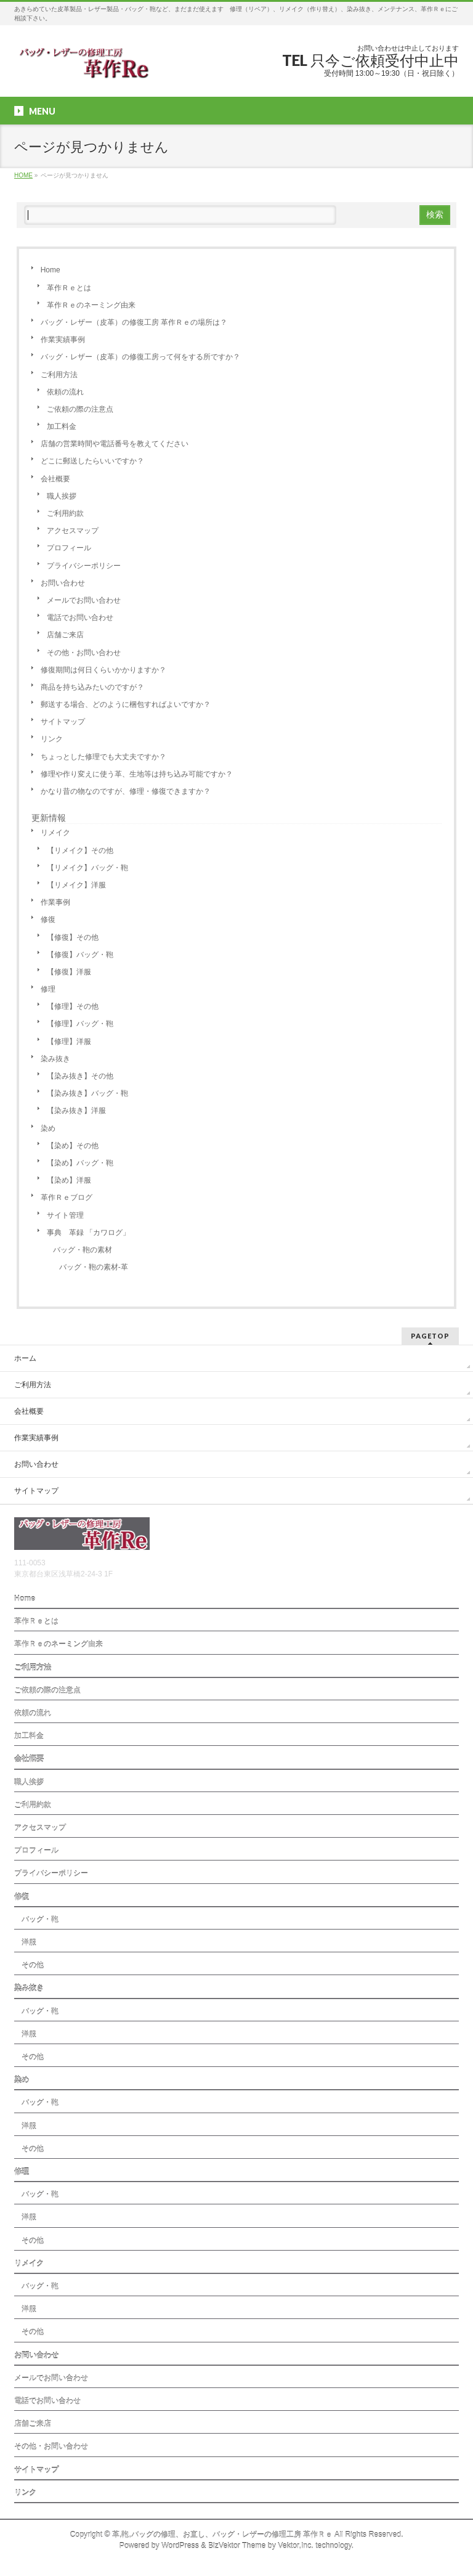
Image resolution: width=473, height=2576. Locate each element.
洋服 (25, 1942)
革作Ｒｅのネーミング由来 (91, 305)
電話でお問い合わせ (80, 617)
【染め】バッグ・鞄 (80, 1163)
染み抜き (55, 1058)
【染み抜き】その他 (80, 1076)
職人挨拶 (61, 496)
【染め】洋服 (69, 1180)
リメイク (55, 832)
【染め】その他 (73, 1145)
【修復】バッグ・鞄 (80, 954)
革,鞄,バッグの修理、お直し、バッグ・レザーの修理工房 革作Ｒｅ (222, 2534)
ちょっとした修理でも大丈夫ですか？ (103, 756)
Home (50, 270)
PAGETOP (430, 1336)
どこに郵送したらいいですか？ (92, 461)
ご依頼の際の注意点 (80, 409)
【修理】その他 (73, 1006)
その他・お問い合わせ (84, 652)
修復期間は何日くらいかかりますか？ (103, 670)
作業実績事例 (63, 339)
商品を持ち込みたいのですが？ (92, 687)
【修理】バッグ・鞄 (80, 1023)
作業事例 (55, 902)
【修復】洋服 (69, 972)
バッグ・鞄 (36, 1919)
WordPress (180, 2545)
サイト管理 (65, 1215)
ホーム (25, 1358)
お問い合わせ (63, 583)
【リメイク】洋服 (76, 885)
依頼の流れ (65, 392)
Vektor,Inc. (295, 2545)
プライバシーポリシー (84, 565)
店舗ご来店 (65, 634)
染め (48, 1128)
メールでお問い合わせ (84, 600)
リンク (52, 739)
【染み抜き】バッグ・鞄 (87, 1093)
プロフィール (69, 548)
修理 (48, 989)
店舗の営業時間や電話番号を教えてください (114, 443)
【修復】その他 (73, 937)
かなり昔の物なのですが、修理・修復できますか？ (126, 791)
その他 (29, 1965)
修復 (48, 919)
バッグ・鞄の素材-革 (93, 1267)
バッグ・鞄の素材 (82, 1249)
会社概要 (55, 479)
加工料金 (61, 426)
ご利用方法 (59, 374)
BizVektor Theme (237, 2545)
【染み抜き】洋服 (76, 1110)
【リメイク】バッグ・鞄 (87, 867)
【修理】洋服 (69, 1041)
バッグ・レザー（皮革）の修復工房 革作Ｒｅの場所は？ (134, 322)
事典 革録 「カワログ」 (88, 1232)
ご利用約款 (65, 513)
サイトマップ (63, 721)
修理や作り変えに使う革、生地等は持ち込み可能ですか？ (137, 774)
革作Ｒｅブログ (66, 1197)
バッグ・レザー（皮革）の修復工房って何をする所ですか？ (140, 357)
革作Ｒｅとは (69, 287)
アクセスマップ (73, 530)
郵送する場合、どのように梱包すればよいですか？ (126, 704)
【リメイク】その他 (80, 850)
